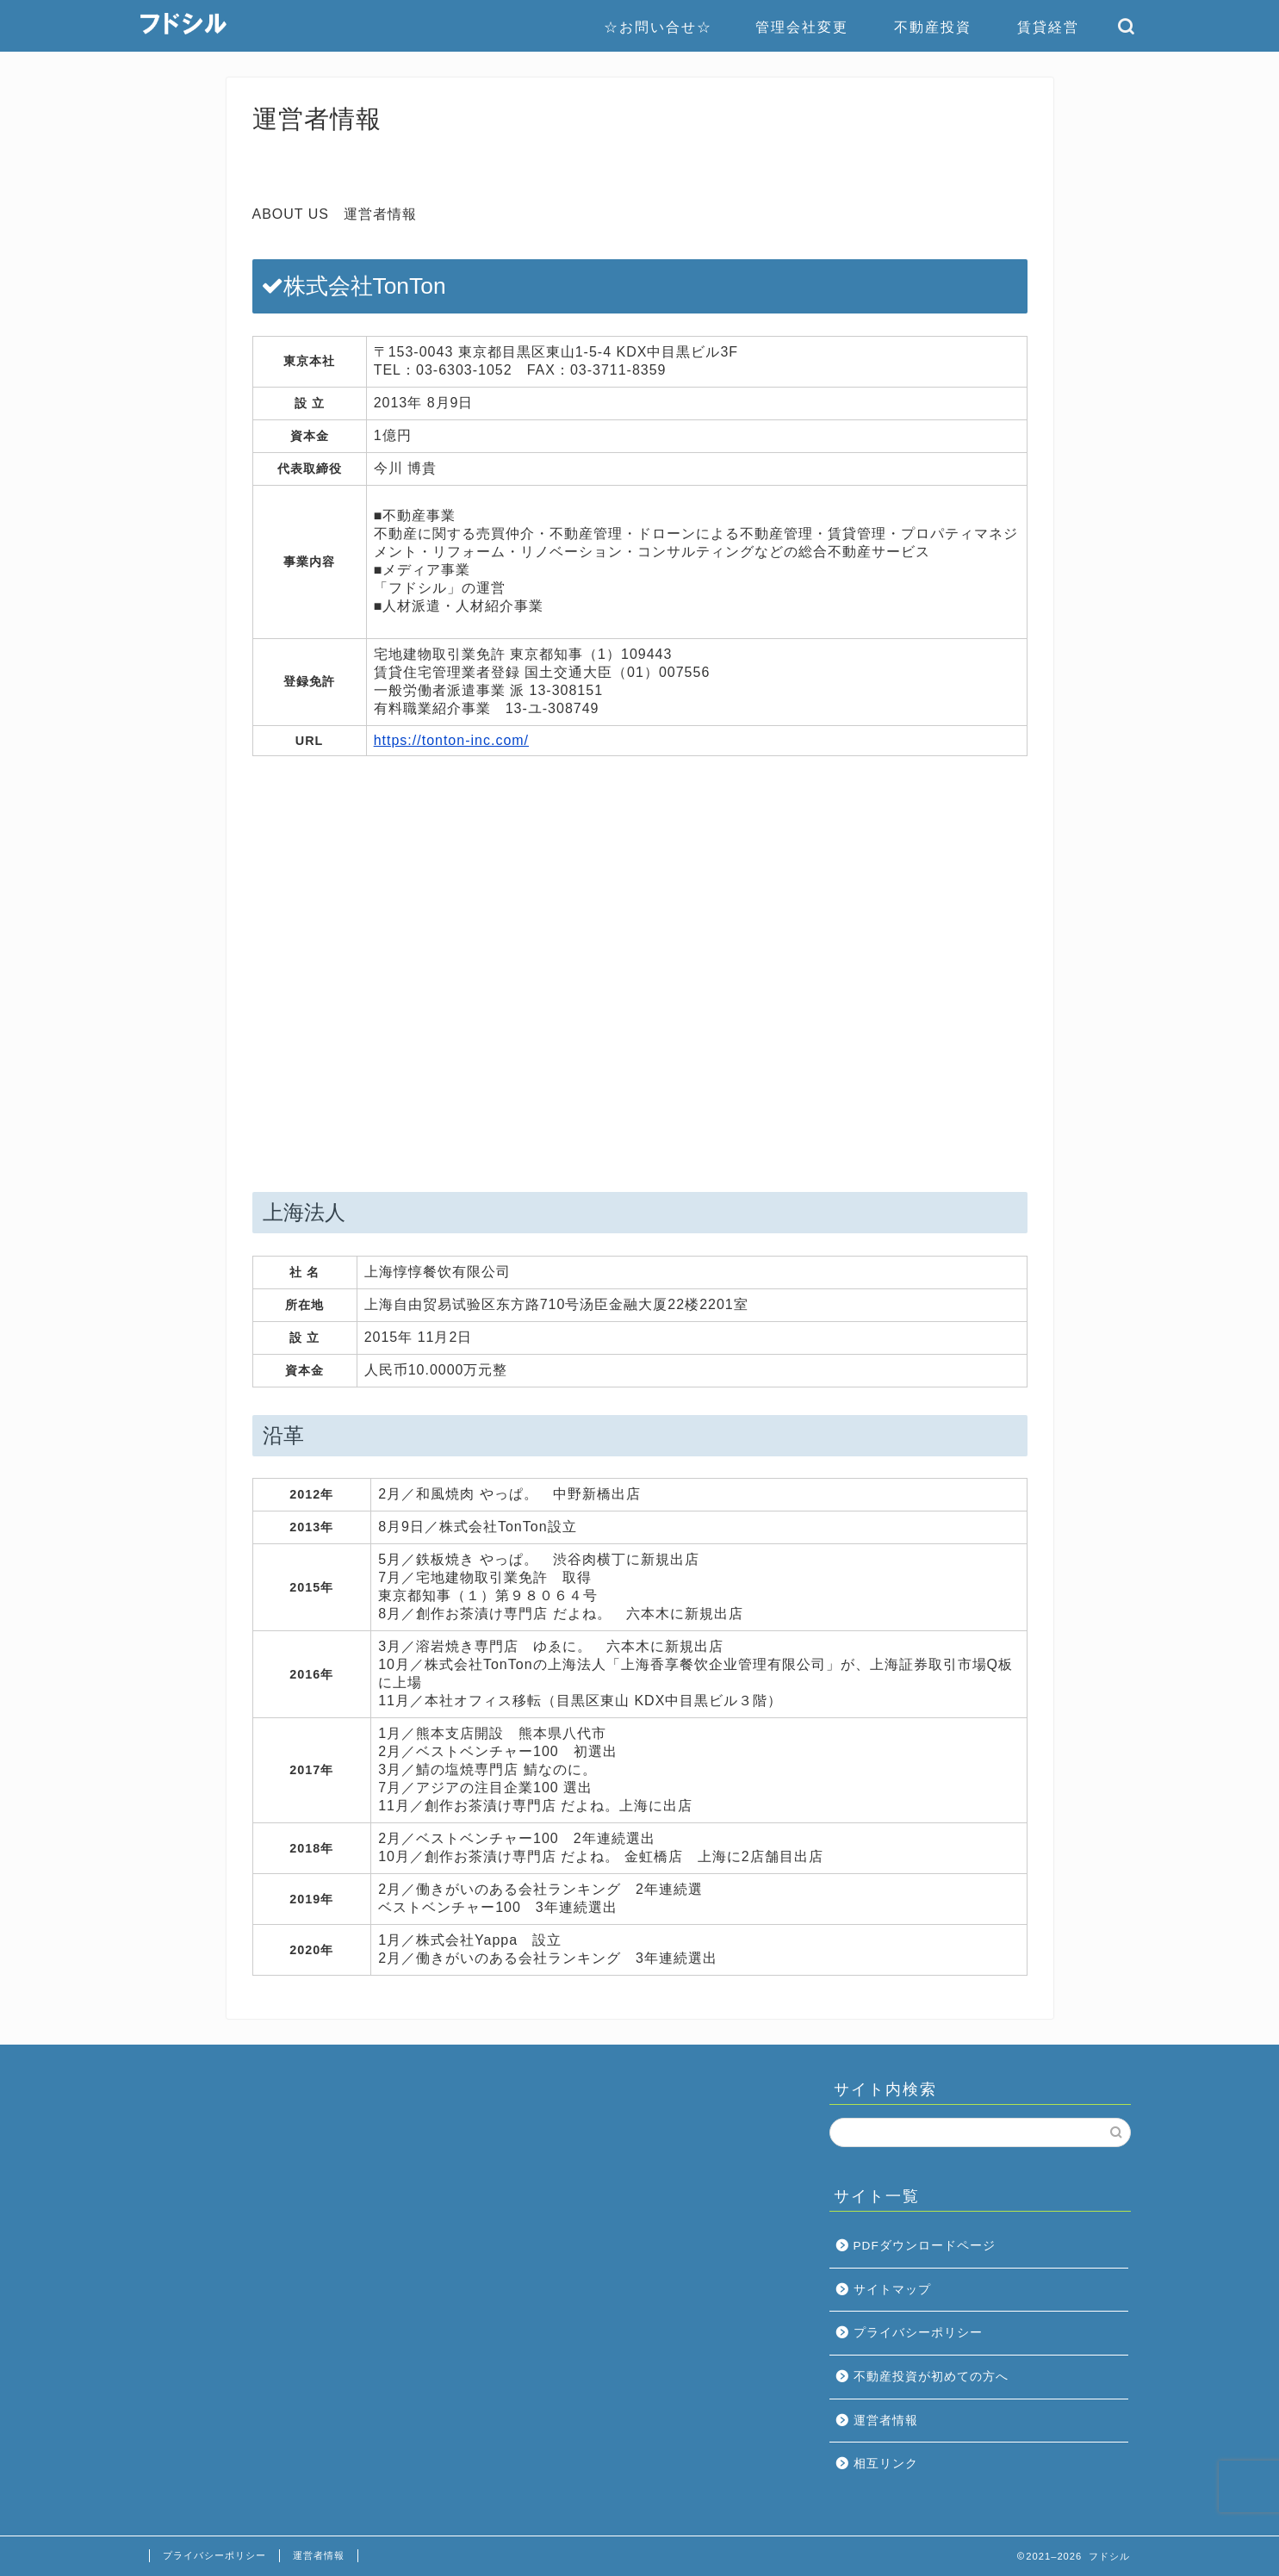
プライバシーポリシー (918, 2332)
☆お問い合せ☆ (658, 26)
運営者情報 (886, 2420)
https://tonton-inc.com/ (451, 740)
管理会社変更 (801, 26)
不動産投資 (933, 26)
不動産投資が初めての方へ (931, 2376)
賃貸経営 (1048, 26)
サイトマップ (892, 2289)
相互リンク (886, 2463)
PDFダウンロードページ (925, 2245)
